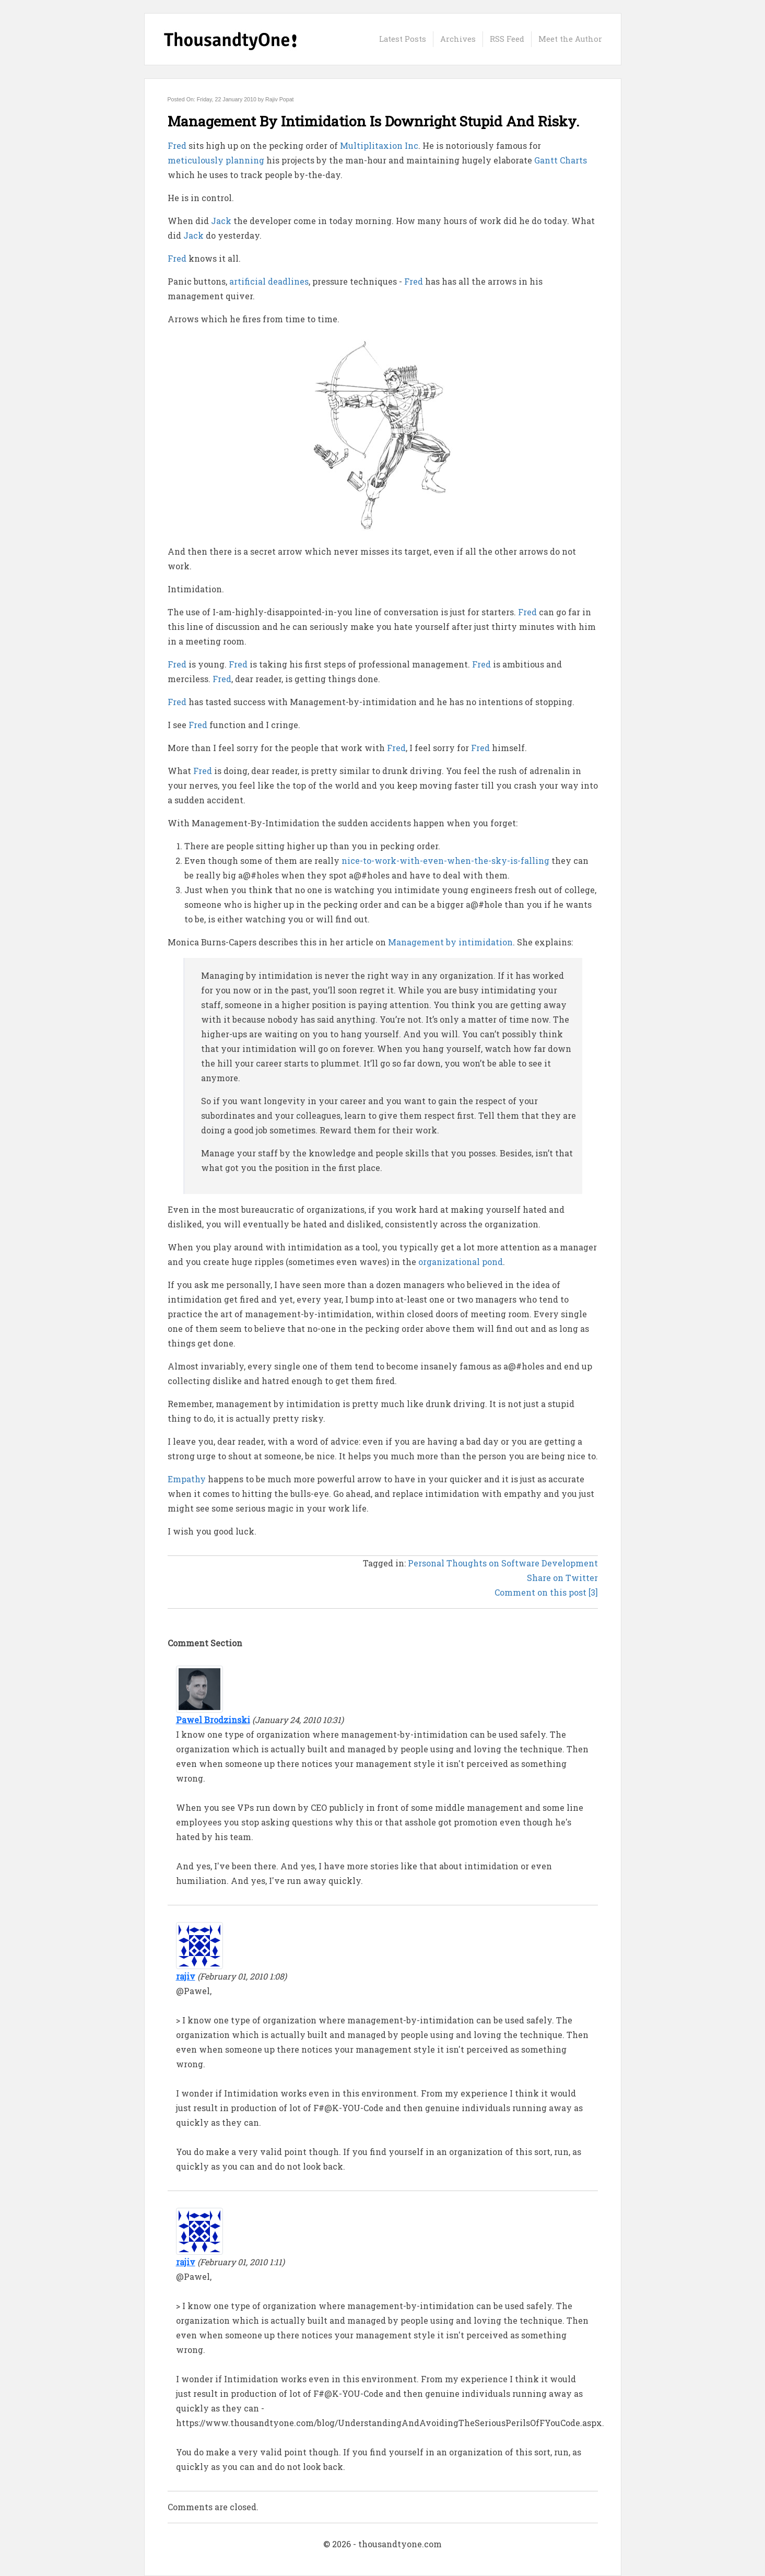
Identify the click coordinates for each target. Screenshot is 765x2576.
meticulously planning (216, 160)
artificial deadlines (269, 281)
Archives (458, 39)
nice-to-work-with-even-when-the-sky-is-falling (445, 860)
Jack (221, 220)
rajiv (185, 1976)
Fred (177, 145)
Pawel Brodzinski (213, 1719)
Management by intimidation (450, 941)
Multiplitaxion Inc (379, 145)
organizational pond (460, 1261)
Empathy (187, 1478)
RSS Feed (507, 39)
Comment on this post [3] (546, 1592)
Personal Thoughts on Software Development (503, 1563)
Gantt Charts (560, 160)
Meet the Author (570, 39)
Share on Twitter (562, 1577)
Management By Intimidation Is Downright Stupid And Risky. (374, 121)
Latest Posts (402, 39)
